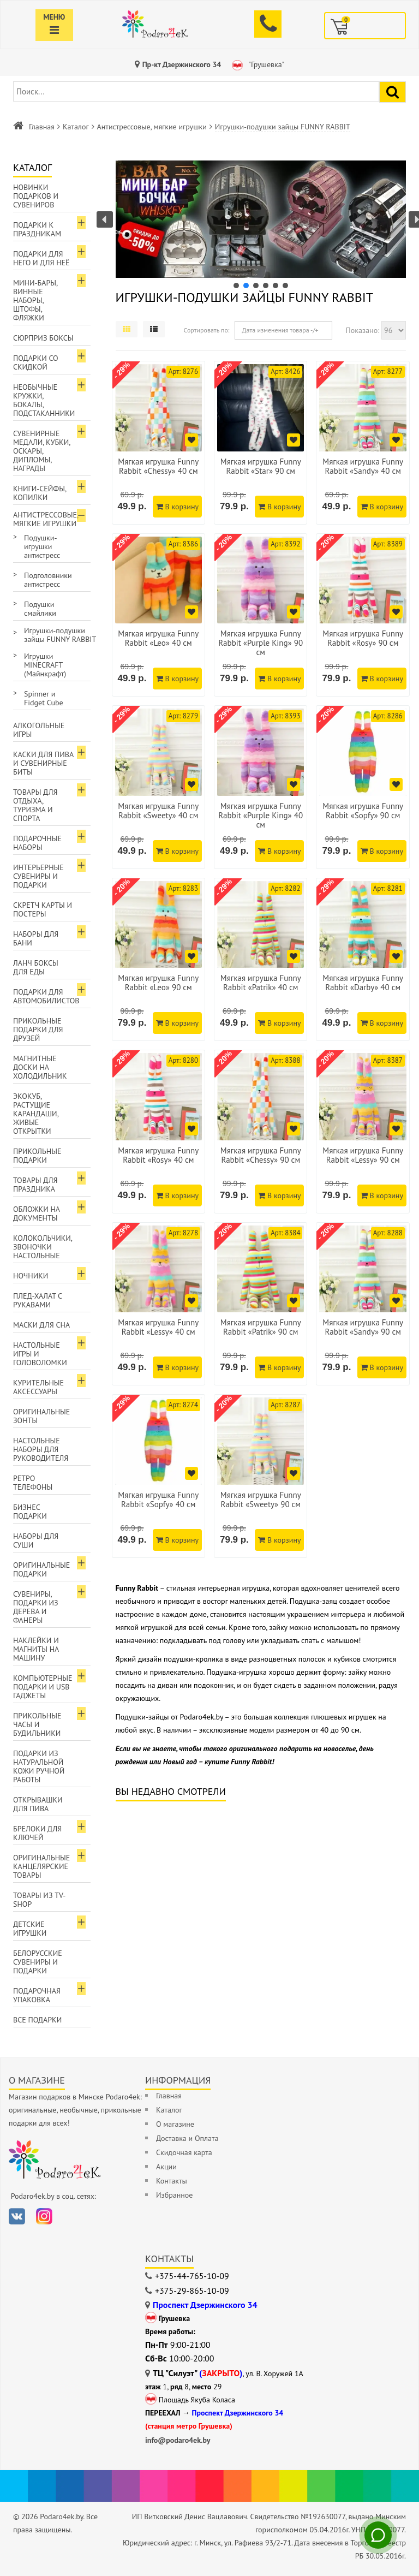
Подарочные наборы (37, 843)
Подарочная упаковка (37, 1995)
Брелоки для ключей (37, 1833)
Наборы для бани (35, 938)
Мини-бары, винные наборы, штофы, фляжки (35, 300)
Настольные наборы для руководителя (40, 1449)
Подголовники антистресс (48, 579)
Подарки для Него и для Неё (41, 258)
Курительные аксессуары (38, 1387)
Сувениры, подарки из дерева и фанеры (35, 1607)
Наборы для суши (35, 1540)
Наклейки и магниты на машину (36, 1649)
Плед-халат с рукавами (37, 1300)
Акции (166, 2167)
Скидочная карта (184, 2152)
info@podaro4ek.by (178, 2440)
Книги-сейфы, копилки (40, 493)
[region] (261, 225)
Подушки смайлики (40, 608)
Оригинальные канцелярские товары (41, 1866)
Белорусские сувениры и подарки (37, 1962)
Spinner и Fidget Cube (43, 698)
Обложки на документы (36, 1213)
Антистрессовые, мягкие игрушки (152, 127)
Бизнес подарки (30, 1511)
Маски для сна (41, 1325)
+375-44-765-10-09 (192, 2275)
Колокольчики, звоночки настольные (43, 1246)
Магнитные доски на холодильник (40, 1067)
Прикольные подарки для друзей (38, 1029)
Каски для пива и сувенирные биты (43, 763)
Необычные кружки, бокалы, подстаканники (44, 400)
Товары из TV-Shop (39, 1899)
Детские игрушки (29, 1928)
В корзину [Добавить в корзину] (177, 506)
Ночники (30, 1276)
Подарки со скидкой (35, 362)
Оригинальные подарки (41, 1569)
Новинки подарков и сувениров (35, 196)
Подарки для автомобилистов (46, 996)
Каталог (76, 127)
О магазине (175, 2124)
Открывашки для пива (38, 1804)
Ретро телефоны (32, 1482)
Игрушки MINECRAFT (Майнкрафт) (45, 665)
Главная (42, 127)
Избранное (174, 2195)
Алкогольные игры (38, 730)
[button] (262, 218)
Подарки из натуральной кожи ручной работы (38, 1766)
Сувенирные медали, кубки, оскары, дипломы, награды (41, 451)
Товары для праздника (35, 1184)
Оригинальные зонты (41, 1416)
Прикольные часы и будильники (37, 1724)
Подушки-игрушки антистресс (42, 546)
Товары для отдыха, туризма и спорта (35, 805)
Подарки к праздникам (37, 229)
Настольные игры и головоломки (40, 1353)
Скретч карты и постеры (42, 909)
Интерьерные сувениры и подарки (38, 876)
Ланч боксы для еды (35, 967)
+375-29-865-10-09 (192, 2290)
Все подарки (37, 2020)
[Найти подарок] (392, 92)
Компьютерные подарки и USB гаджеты (43, 1686)
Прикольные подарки (37, 1155)
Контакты (171, 2181)
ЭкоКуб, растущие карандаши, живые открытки (36, 1113)
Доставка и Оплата (187, 2138)
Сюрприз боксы (43, 338)
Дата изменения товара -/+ (280, 330)
